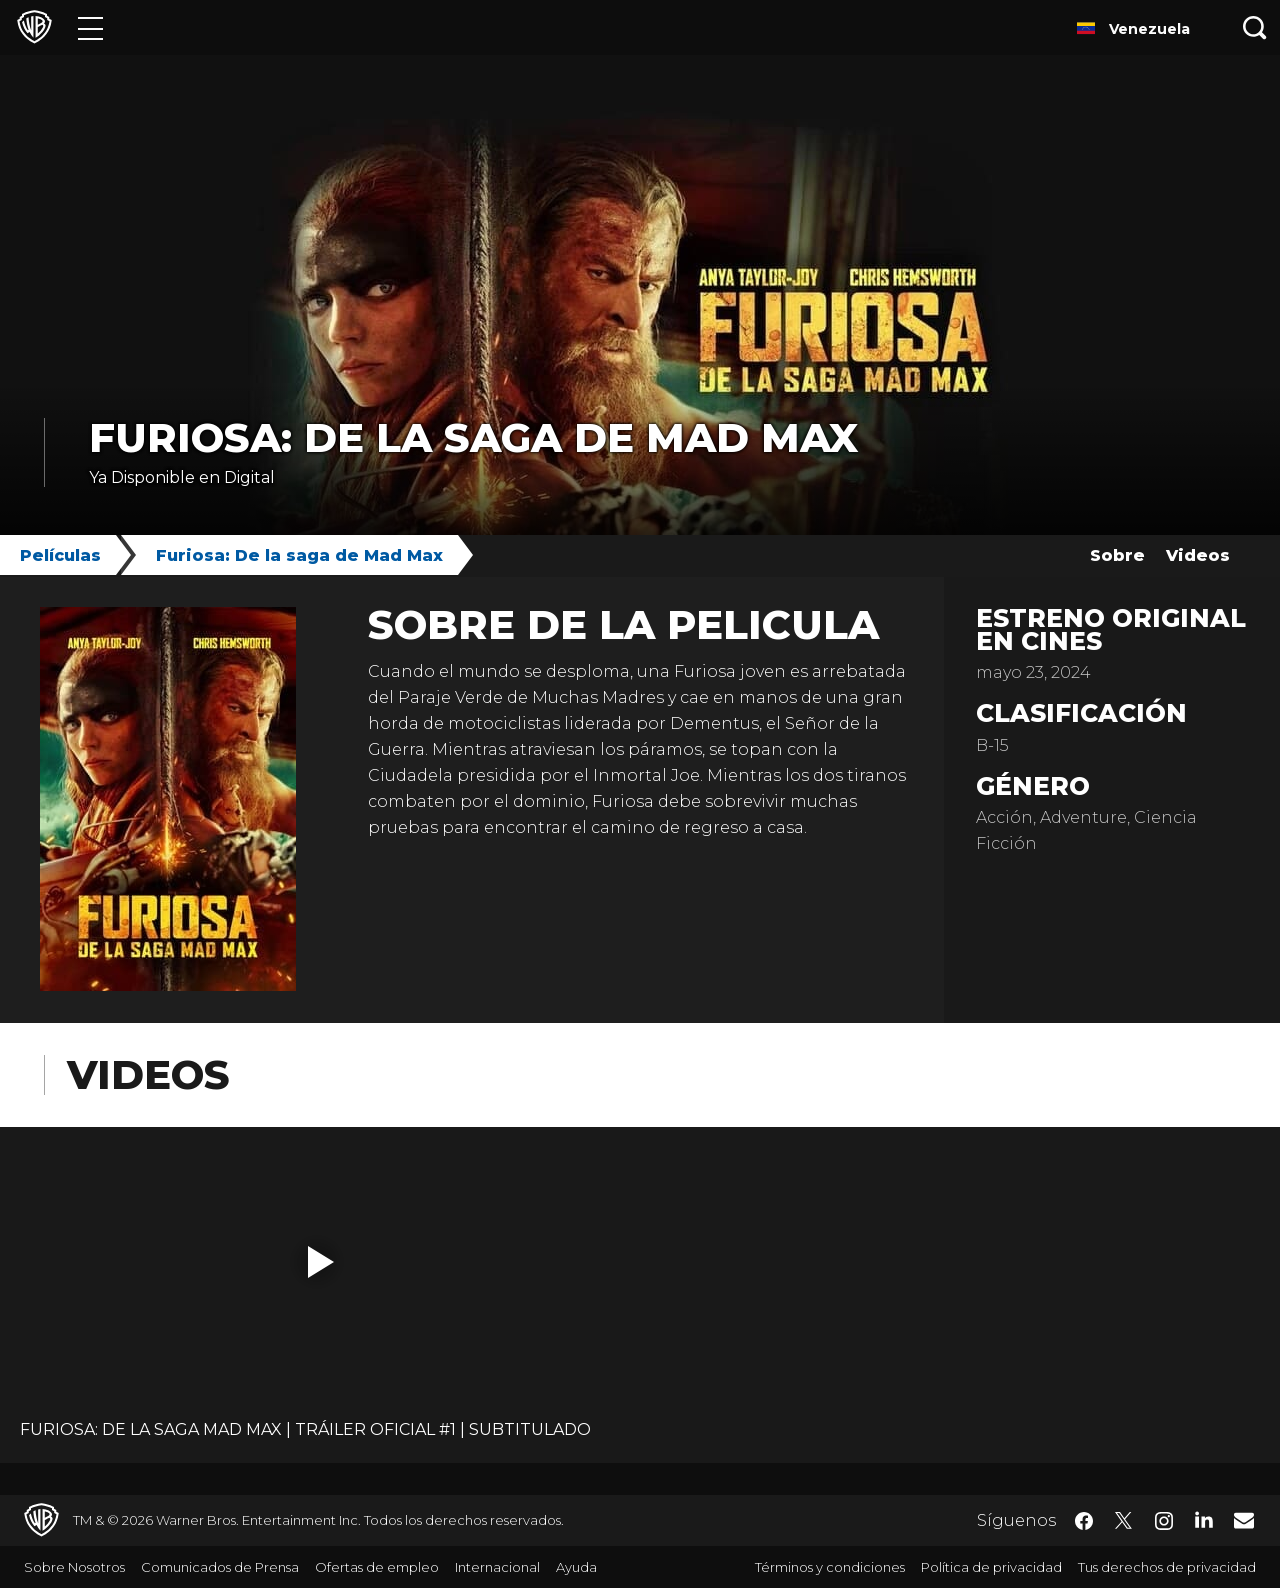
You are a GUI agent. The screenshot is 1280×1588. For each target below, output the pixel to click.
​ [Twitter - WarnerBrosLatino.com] (1124, 1521)
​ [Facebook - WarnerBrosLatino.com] (1084, 1521)
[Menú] (90, 27)
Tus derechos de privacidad (1167, 1567)
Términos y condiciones (830, 1567)
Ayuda (576, 1567)
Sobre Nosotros (74, 1567)
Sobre (1117, 555)
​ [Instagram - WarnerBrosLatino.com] (1164, 1521)
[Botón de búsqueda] (1255, 27)
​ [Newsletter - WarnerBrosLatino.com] (1244, 1520)
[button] (321, 1262)
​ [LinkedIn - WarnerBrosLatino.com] (1204, 1519)
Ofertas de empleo (377, 1567)
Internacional (497, 1567)
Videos (1198, 555)
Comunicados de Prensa (220, 1567)
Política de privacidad (991, 1567)
